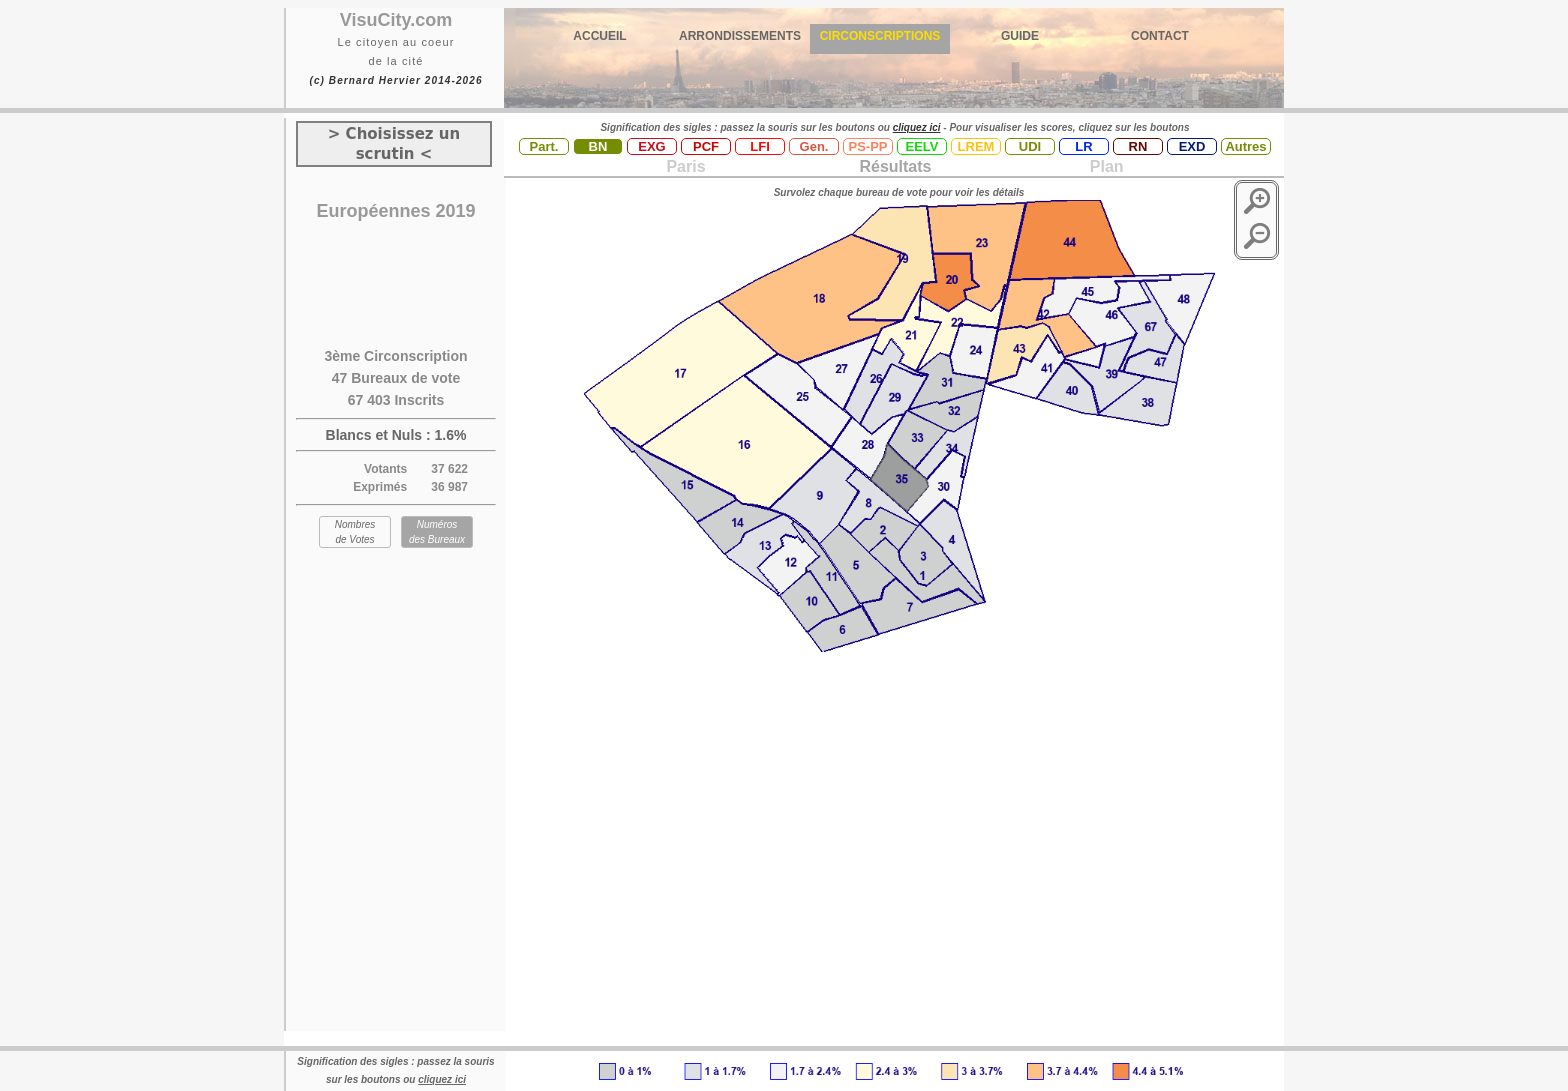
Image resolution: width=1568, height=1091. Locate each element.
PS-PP (867, 146)
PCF (706, 146)
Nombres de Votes (355, 532)
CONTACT (1160, 36)
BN (598, 146)
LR (1083, 146)
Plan (1104, 166)
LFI (760, 146)
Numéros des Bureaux (437, 532)
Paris (685, 166)
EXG (651, 146)
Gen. (814, 146)
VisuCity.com (396, 20)
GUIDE (1020, 36)
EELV (922, 146)
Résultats (895, 166)
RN (1138, 146)
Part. (544, 146)
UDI (1030, 146)
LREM (976, 146)
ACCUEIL (599, 36)
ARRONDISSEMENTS (740, 36)
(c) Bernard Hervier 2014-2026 (395, 80)
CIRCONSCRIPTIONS (880, 36)
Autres (1245, 146)
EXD (1192, 146)
